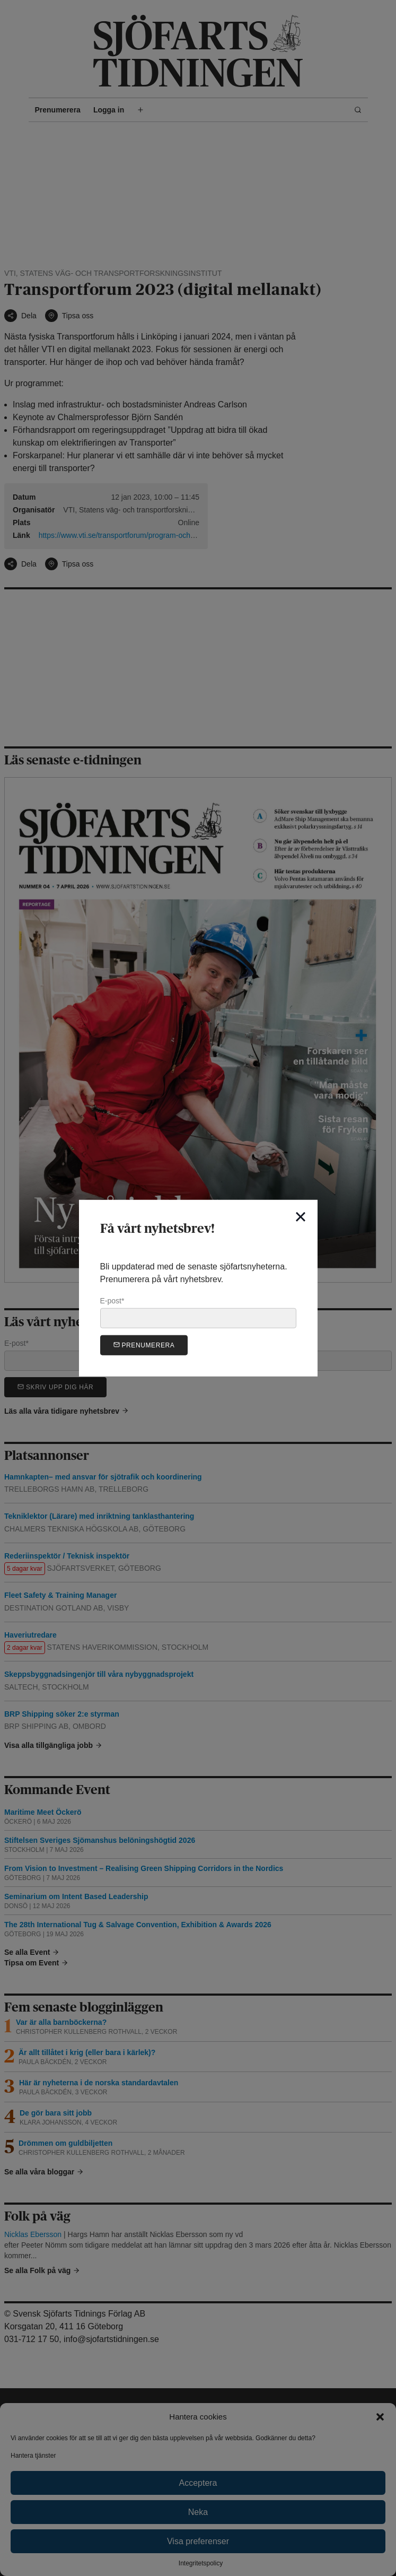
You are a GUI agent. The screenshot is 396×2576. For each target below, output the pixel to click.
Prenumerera (144, 1344)
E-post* (198, 1312)
